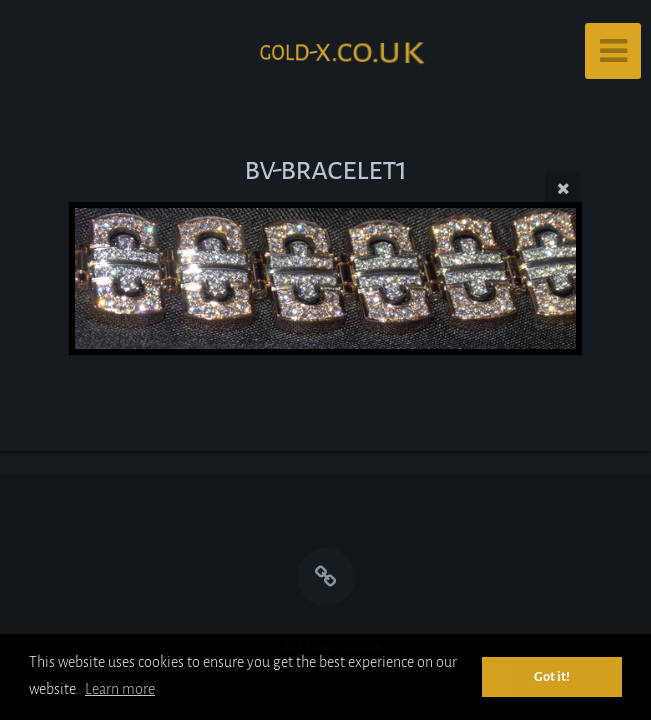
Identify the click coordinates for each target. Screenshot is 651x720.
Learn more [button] (120, 689)
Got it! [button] (552, 676)
